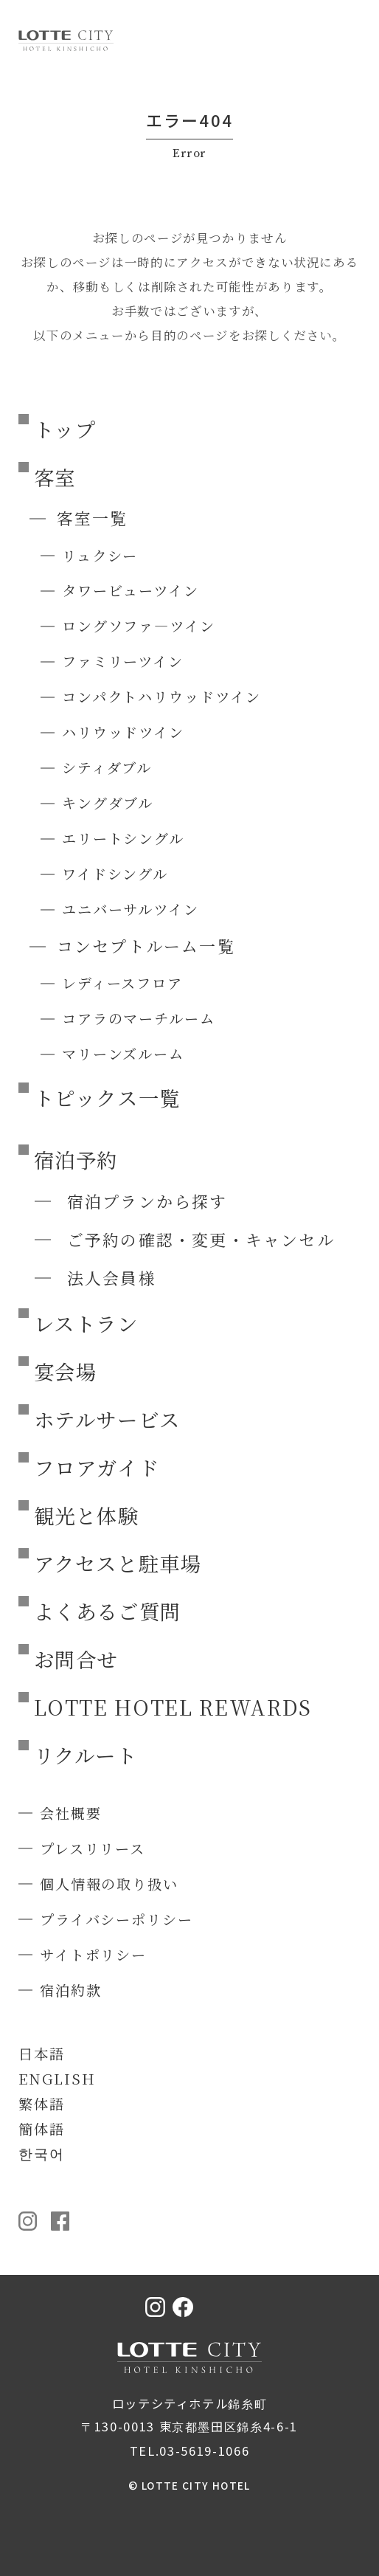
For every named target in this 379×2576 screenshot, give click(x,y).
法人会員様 (111, 1277)
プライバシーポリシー (116, 1919)
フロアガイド (97, 1467)
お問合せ (76, 1659)
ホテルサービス (107, 1419)
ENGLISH (56, 2078)
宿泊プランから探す (147, 1200)
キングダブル (108, 802)
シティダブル (107, 767)
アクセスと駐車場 (118, 1563)
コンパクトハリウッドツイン (161, 696)
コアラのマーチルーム (138, 1018)
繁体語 (41, 2103)
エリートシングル (123, 838)
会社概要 (71, 1813)
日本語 (41, 2053)
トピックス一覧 (107, 1097)
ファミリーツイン (123, 661)
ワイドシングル (115, 873)
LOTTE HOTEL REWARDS (173, 1707)
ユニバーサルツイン (130, 909)
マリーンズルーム (123, 1053)
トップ (65, 428)
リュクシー (100, 555)
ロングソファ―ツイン (138, 625)
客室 (55, 476)
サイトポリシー (93, 1954)
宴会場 (65, 1371)
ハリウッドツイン (123, 732)
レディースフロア (122, 982)
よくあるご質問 (108, 1611)
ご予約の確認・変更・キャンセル (201, 1239)
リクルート (86, 1754)
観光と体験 (86, 1515)
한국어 (41, 2153)
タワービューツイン (130, 590)
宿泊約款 (71, 1990)
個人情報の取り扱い (109, 1883)
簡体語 (41, 2128)
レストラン (86, 1323)
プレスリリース (92, 1848)
